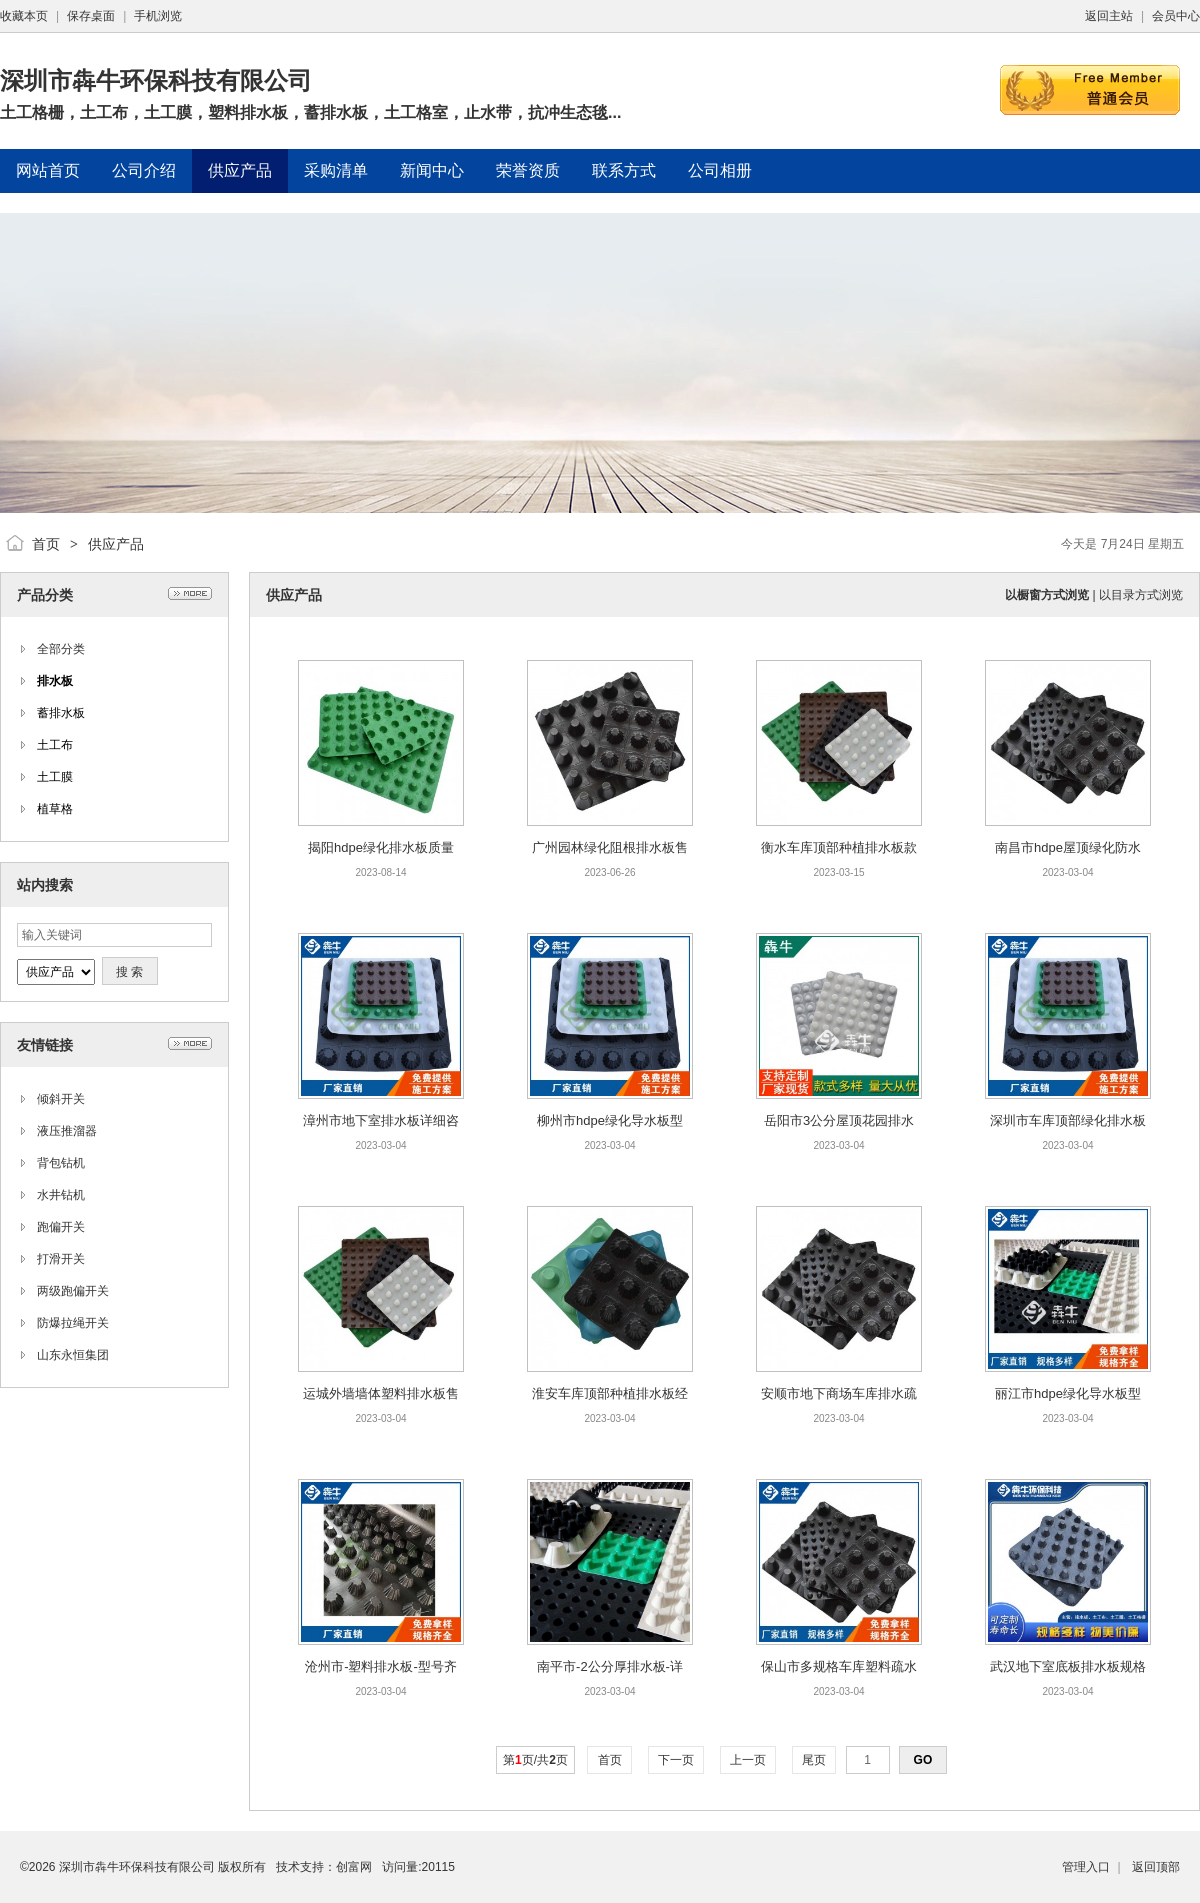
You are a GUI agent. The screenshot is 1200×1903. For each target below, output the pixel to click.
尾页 (814, 1760)
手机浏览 (158, 16)
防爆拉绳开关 (73, 1323)
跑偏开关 (61, 1227)
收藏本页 (24, 16)
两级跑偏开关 (73, 1291)
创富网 (354, 1867)
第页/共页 (535, 1760)
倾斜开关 (61, 1099)
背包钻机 (61, 1163)
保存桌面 (91, 16)
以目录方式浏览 (1141, 595)
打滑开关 (61, 1259)
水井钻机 (61, 1195)
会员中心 (1176, 16)
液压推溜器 (67, 1131)
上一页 (748, 1760)
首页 (46, 544)
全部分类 (61, 649)
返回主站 (1109, 16)
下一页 (676, 1760)
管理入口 (1086, 1867)
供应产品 (116, 544)
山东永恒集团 (73, 1355)
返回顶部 (1156, 1867)
